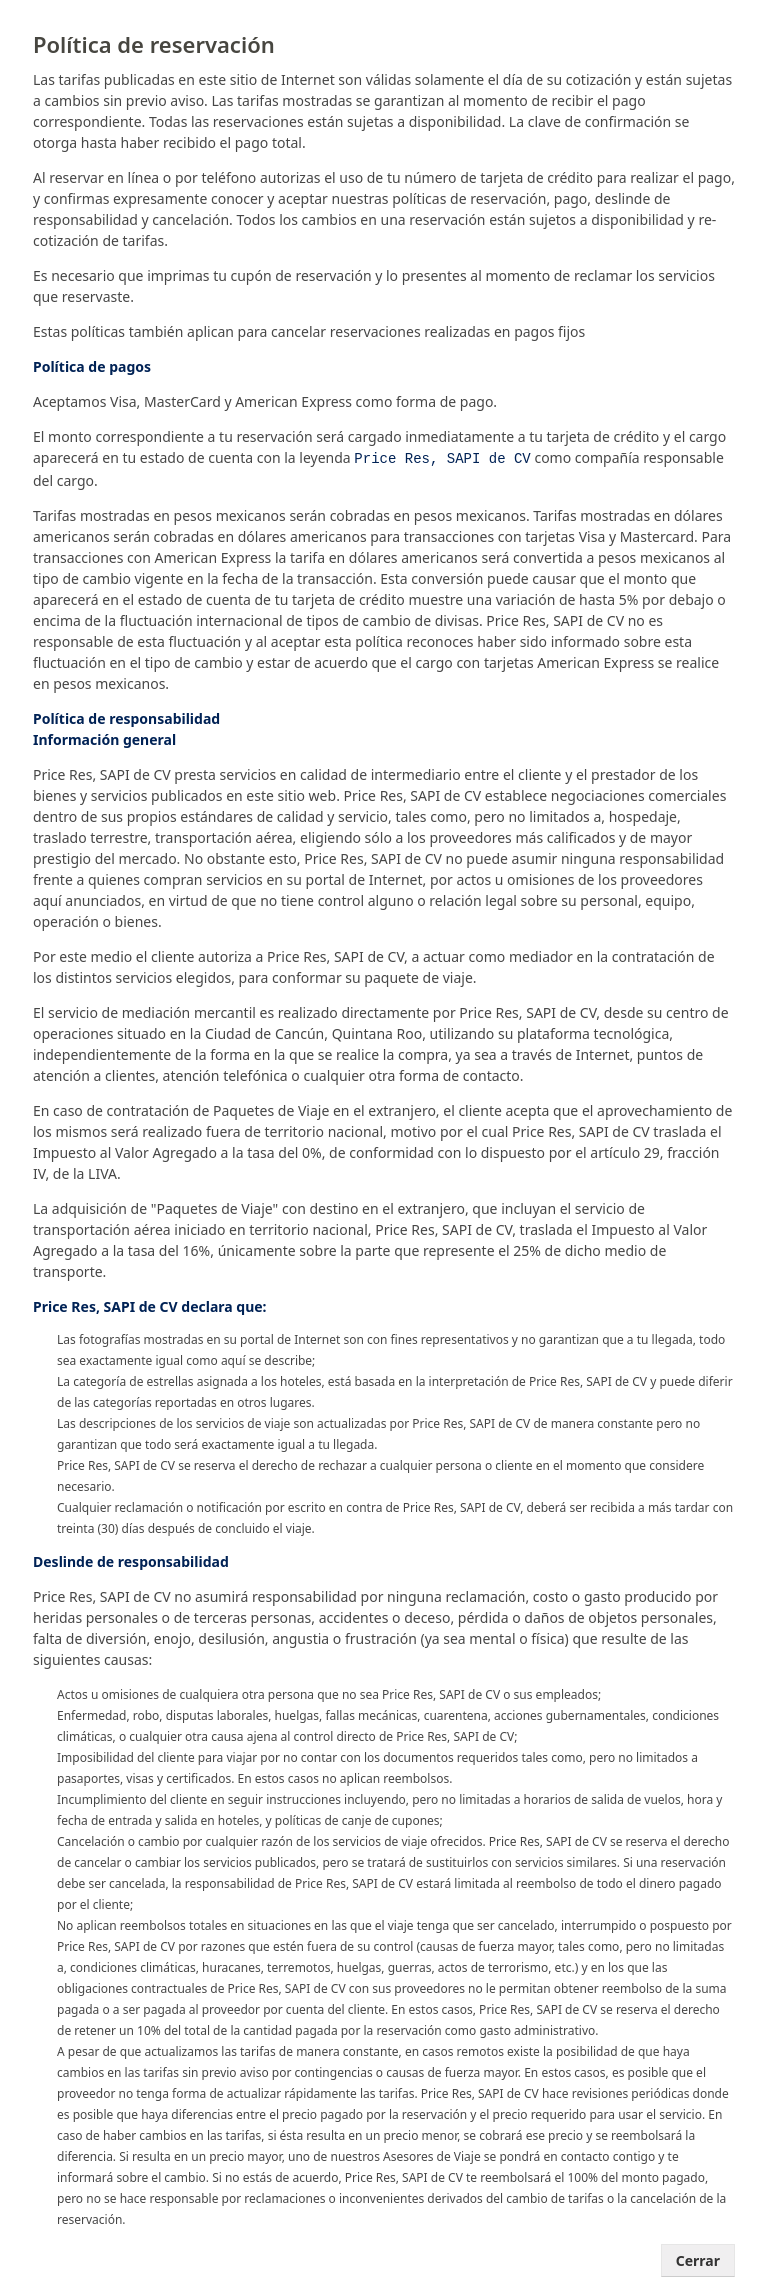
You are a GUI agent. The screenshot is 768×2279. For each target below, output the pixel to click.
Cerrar (698, 2258)
